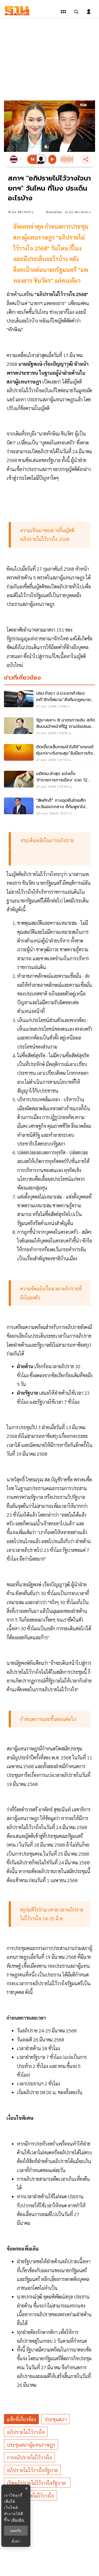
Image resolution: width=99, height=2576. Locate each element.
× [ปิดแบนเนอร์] (26, 2488)
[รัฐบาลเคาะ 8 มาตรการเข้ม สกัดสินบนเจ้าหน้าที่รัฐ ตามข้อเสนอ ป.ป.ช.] (49, 727)
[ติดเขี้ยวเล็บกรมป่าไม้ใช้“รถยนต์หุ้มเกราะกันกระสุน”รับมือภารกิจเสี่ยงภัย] (49, 754)
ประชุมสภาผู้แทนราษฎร (31, 2445)
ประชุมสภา (55, 2419)
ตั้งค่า (16, 2541)
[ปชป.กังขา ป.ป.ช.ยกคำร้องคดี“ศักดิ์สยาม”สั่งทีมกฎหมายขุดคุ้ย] (49, 701)
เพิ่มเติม (17, 2520)
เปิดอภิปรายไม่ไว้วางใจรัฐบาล (37, 2483)
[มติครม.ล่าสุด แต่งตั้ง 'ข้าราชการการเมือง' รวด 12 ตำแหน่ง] (49, 781)
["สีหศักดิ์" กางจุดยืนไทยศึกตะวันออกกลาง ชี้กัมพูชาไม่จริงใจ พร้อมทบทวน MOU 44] (49, 808)
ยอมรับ (15, 2531)
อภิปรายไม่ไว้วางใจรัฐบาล (32, 2470)
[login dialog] (88, 11)
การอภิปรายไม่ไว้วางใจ (29, 2457)
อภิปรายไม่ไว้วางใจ (26, 2432)
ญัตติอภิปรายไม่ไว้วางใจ (30, 2496)
